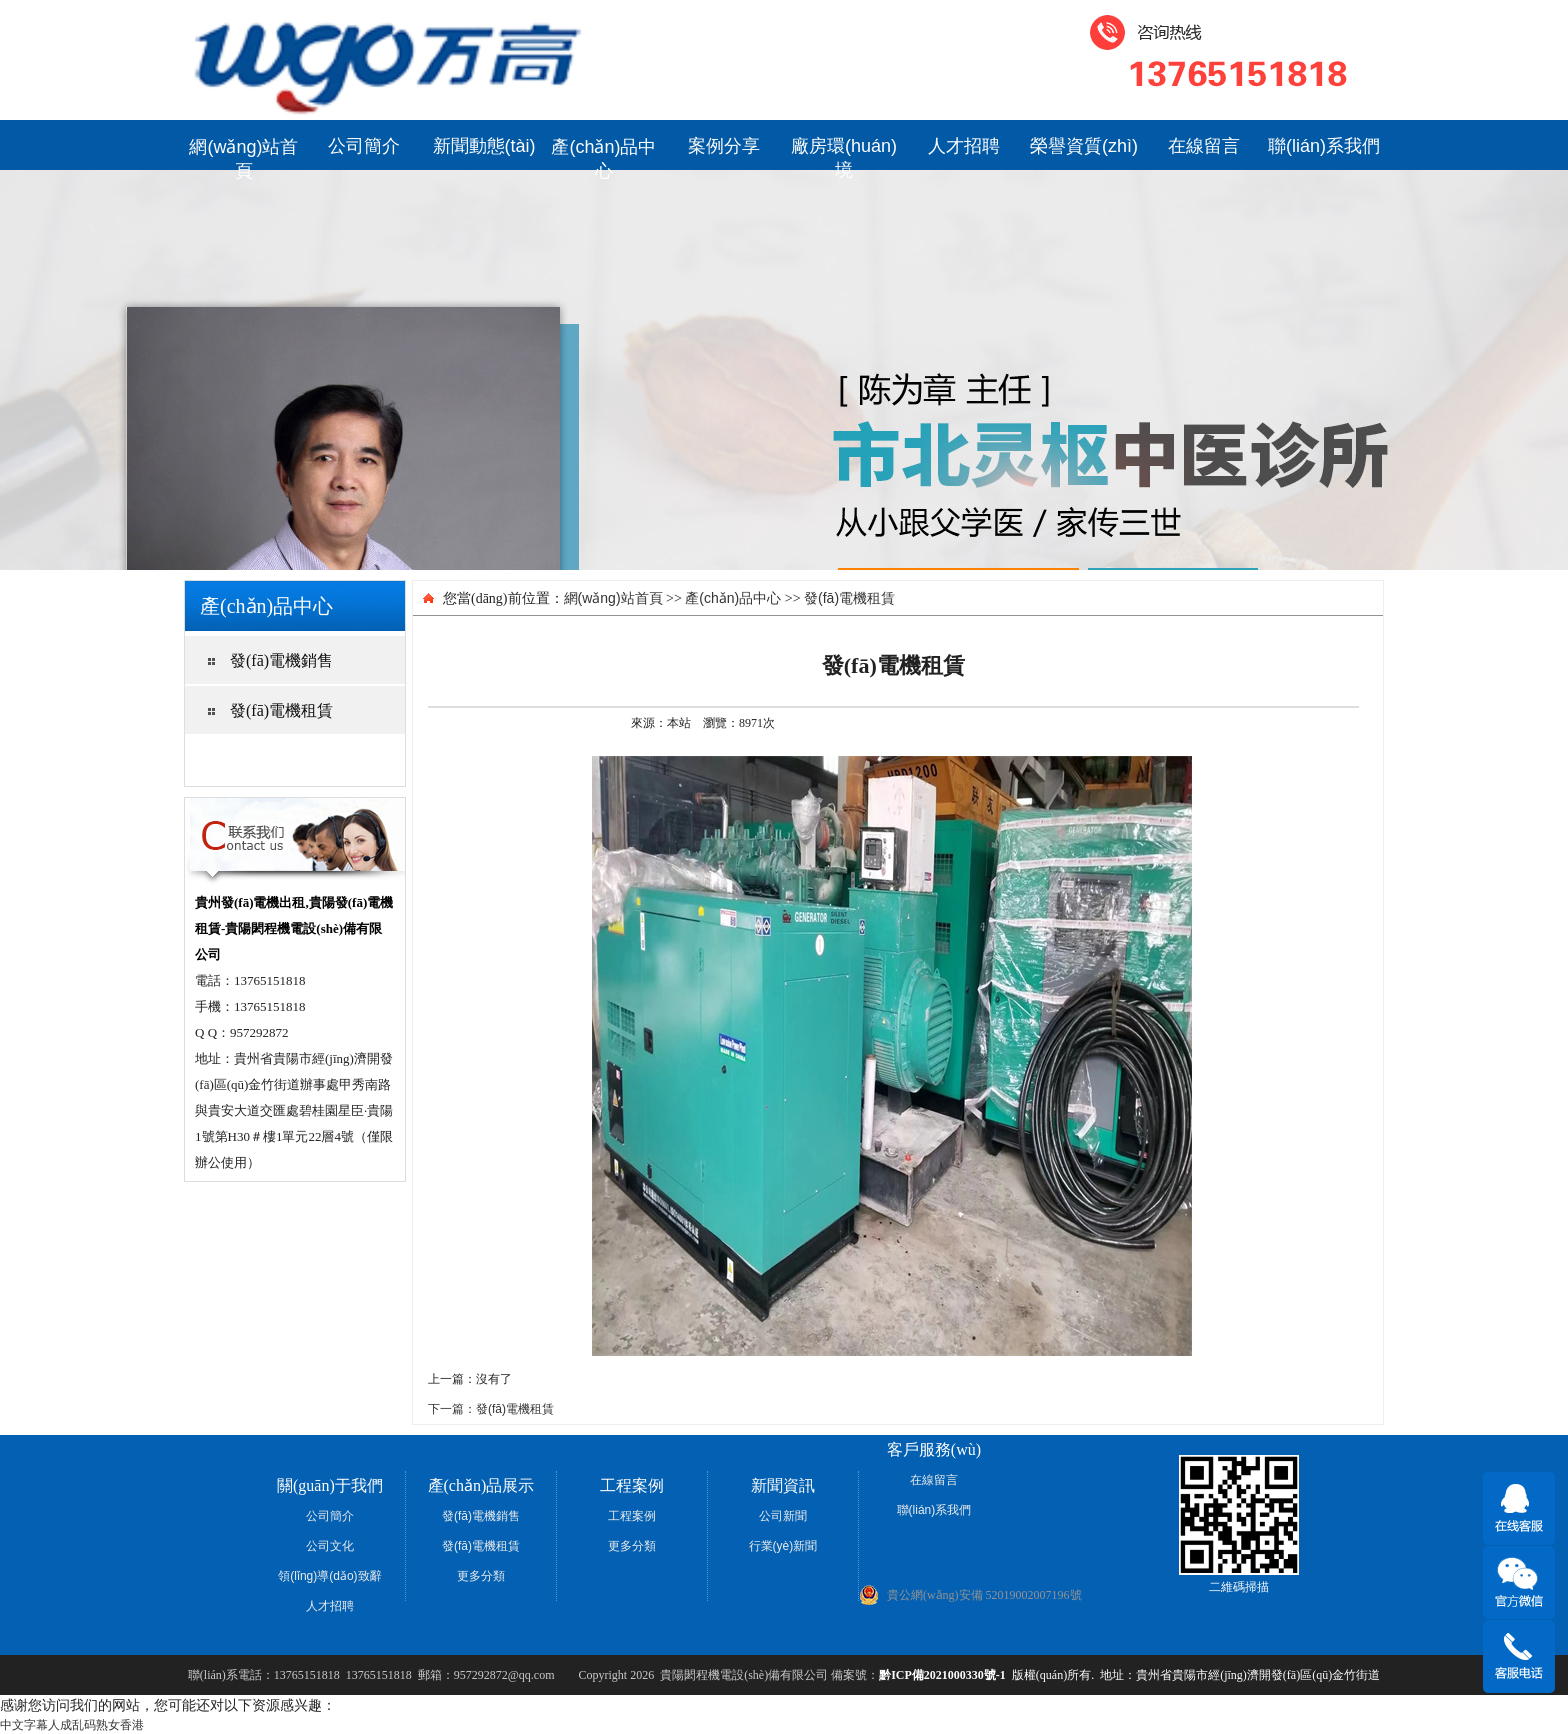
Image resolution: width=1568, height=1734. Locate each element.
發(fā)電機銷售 (481, 1516)
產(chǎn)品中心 (603, 153)
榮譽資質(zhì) (1084, 146)
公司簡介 (364, 146)
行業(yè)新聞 (783, 1546)
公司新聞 (783, 1516)
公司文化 (330, 1546)
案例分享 (724, 146)
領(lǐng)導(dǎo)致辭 (329, 1576)
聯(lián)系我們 (1324, 146)
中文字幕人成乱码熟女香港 (72, 1725)
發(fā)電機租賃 (849, 598)
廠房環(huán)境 (844, 153)
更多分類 (481, 1576)
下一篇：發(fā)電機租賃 (491, 1409)
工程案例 (632, 1516)
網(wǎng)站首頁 (243, 153)
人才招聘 (964, 146)
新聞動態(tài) (484, 146)
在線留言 (1204, 146)
